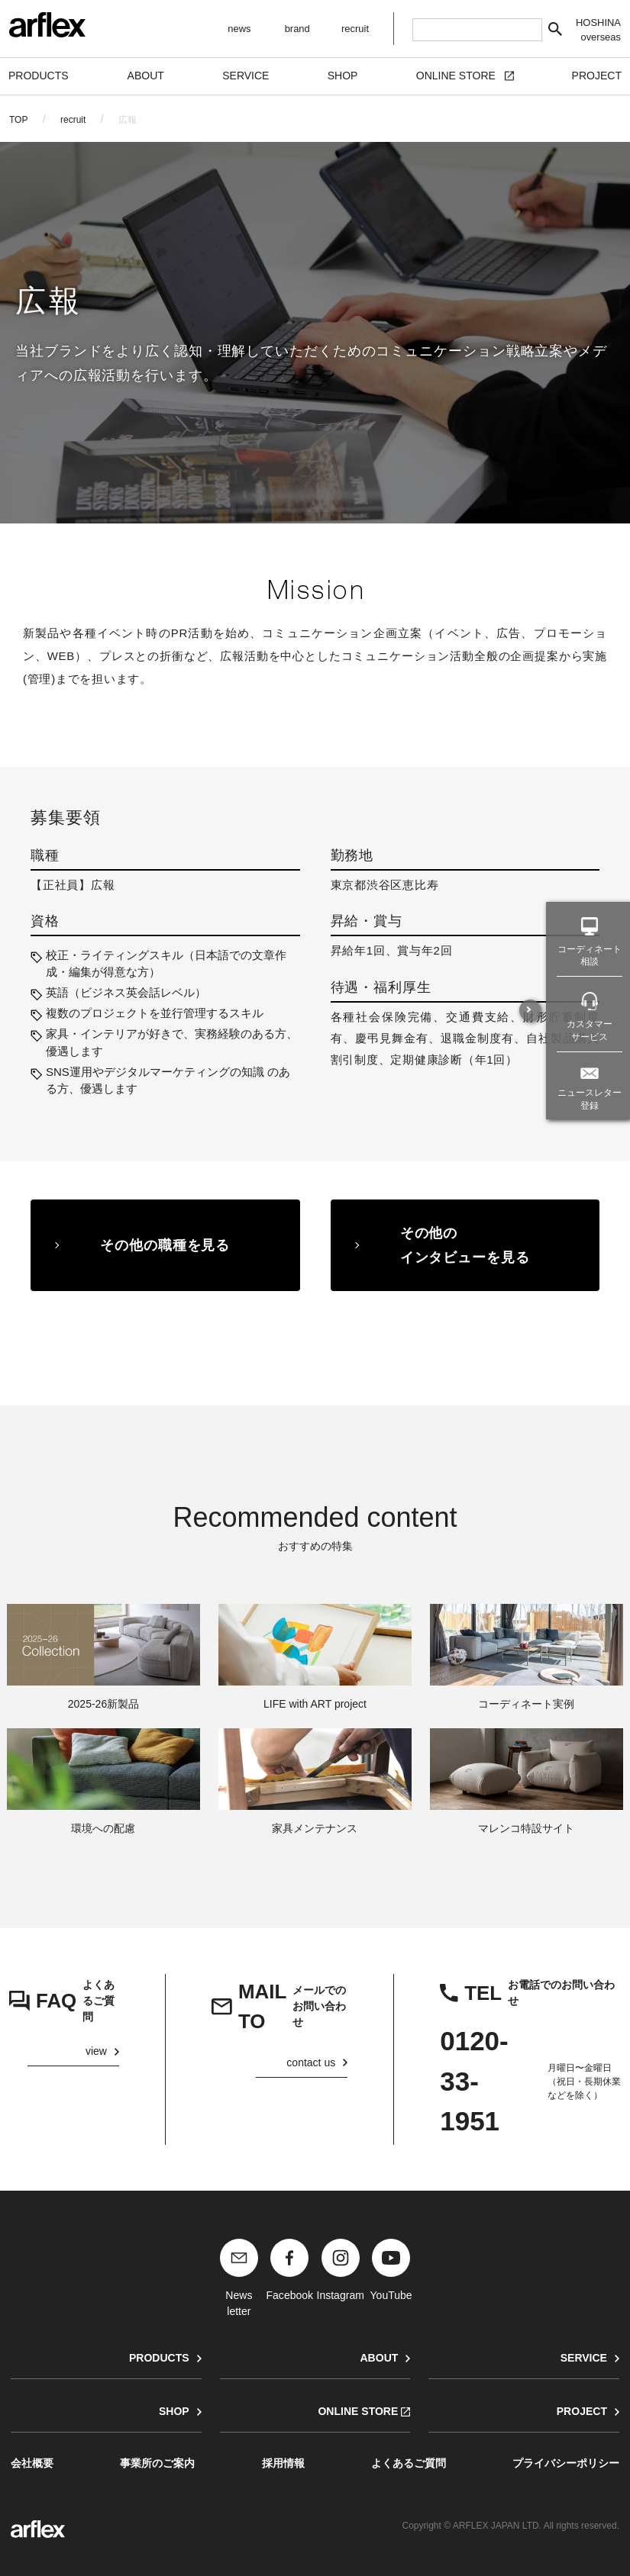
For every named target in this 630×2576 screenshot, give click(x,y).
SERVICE (584, 2358)
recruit (73, 119)
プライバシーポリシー (565, 2463)
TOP (18, 119)
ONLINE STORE (358, 2411)
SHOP (174, 2411)
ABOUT (379, 2358)
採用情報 (283, 2463)
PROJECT (582, 2411)
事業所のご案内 (157, 2463)
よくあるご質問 (408, 2463)
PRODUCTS (159, 2358)
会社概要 (32, 2463)
